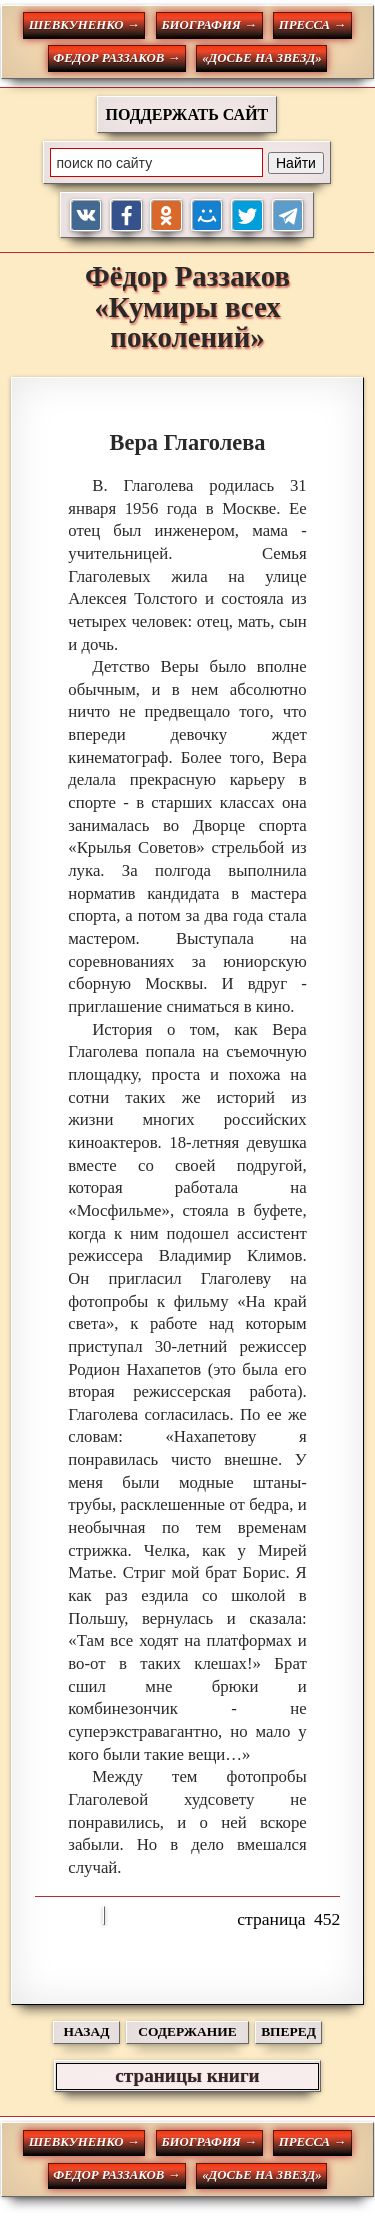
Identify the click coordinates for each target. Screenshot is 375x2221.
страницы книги (187, 2075)
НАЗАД (87, 2031)
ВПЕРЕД (288, 2031)
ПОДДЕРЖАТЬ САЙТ (187, 114)
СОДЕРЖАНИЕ (187, 2031)
